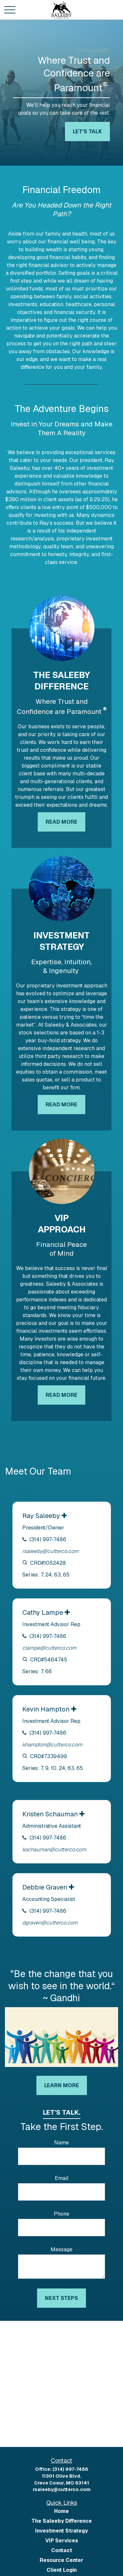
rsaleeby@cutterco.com (50, 1551)
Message (61, 2249)
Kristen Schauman (50, 1814)
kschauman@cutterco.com (54, 1849)
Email (62, 2178)
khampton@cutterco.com (52, 1744)
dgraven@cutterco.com (50, 1922)
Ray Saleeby (42, 1515)
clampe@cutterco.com (49, 1647)
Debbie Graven (45, 1887)
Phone (61, 2213)
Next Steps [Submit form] (61, 2298)
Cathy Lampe (43, 1612)
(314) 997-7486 (48, 1539)
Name (61, 2142)
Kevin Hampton (46, 1709)
